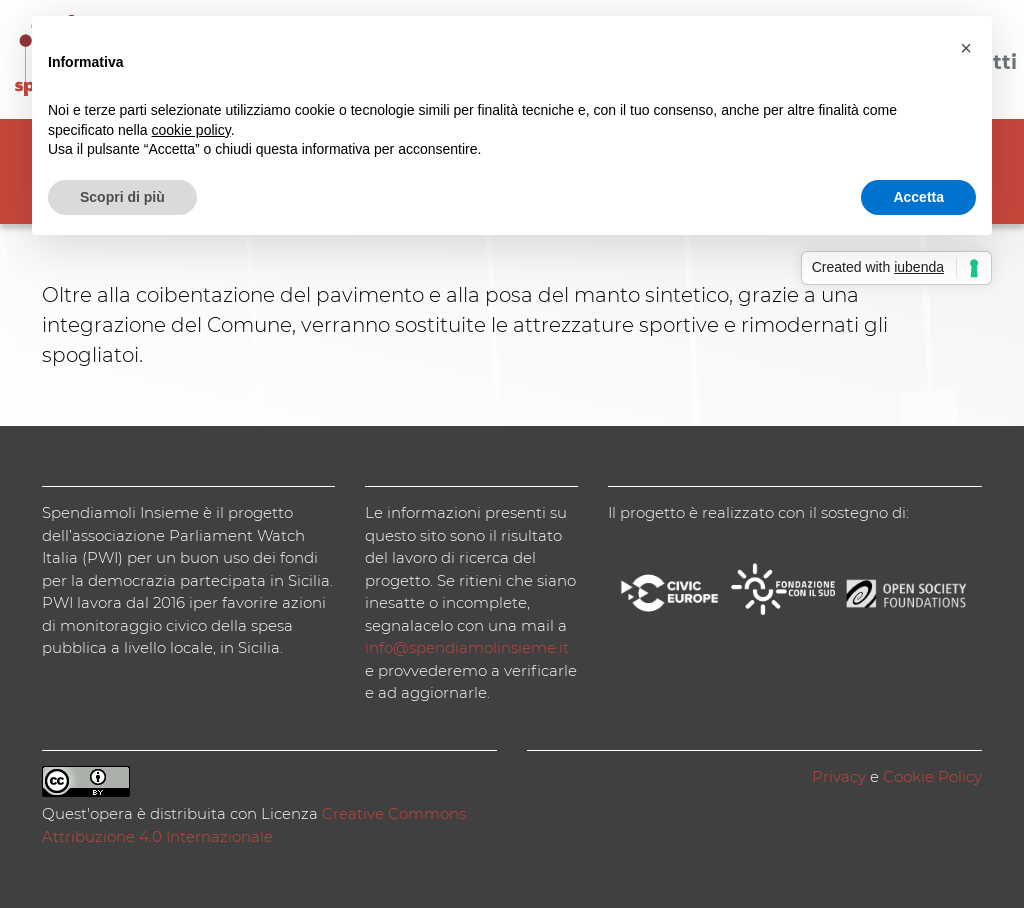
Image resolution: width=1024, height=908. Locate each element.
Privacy (839, 776)
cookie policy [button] (191, 130)
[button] (966, 48)
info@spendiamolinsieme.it (467, 647)
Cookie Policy (932, 776)
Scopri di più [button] (122, 197)
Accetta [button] (918, 197)
